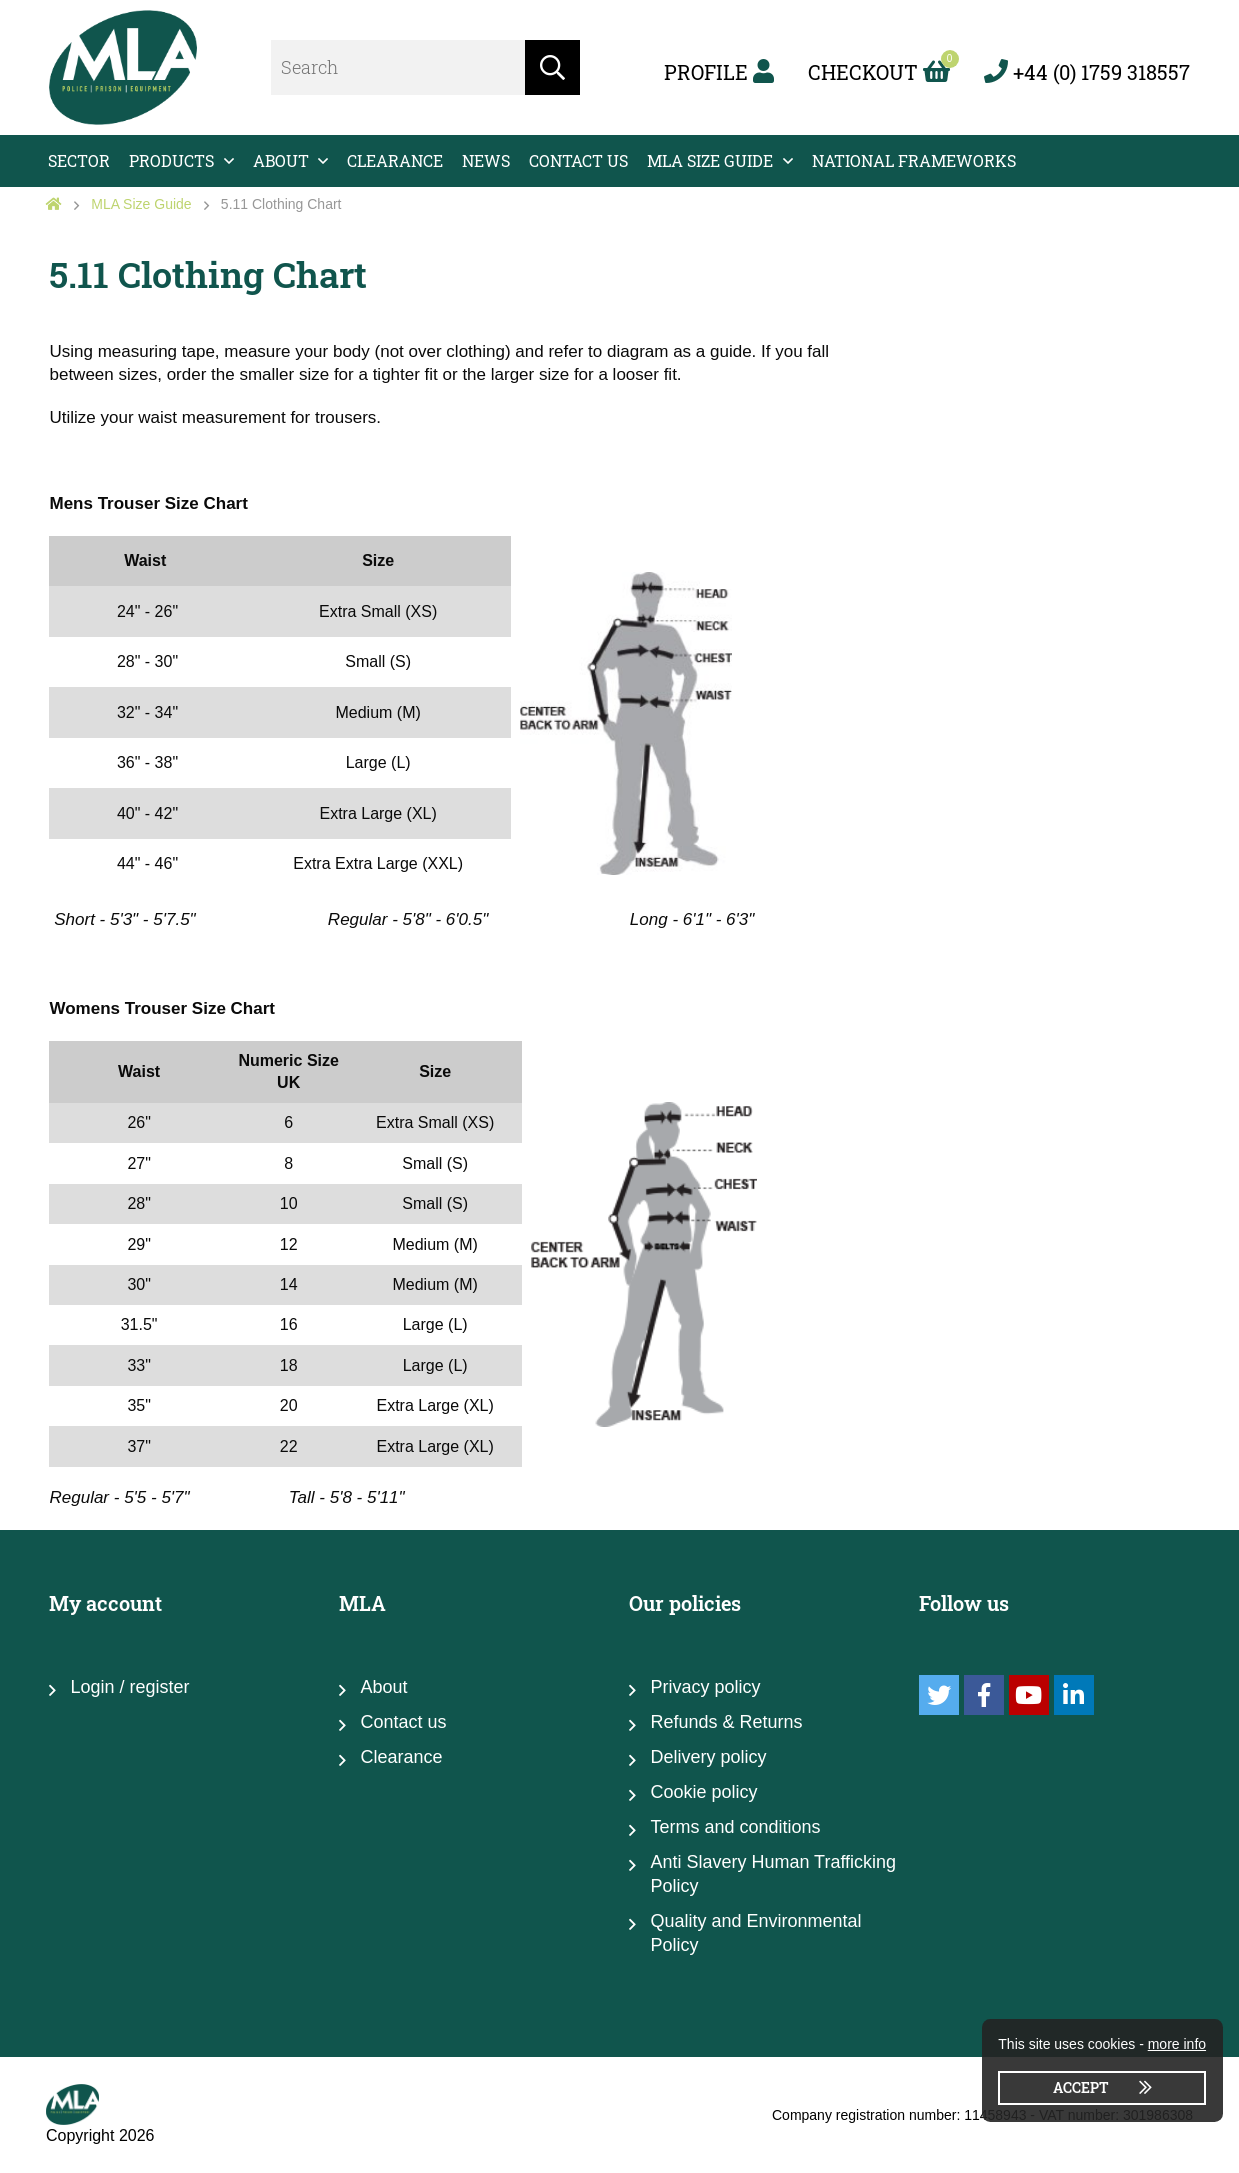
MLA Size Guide (710, 160)
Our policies (685, 1603)
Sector (79, 160)
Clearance (395, 160)
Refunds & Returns (726, 1722)
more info (1177, 2044)
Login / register (129, 1687)
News (486, 160)
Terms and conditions (735, 1827)
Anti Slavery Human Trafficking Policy (773, 1874)
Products (171, 160)
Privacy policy (705, 1687)
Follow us (964, 1603)
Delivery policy (708, 1757)
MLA (362, 1603)
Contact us (578, 160)
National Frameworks (914, 160)
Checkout (879, 72)
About (281, 160)
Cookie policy (703, 1792)
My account (105, 1603)
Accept (1081, 2087)
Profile (719, 72)
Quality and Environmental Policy (755, 1933)
